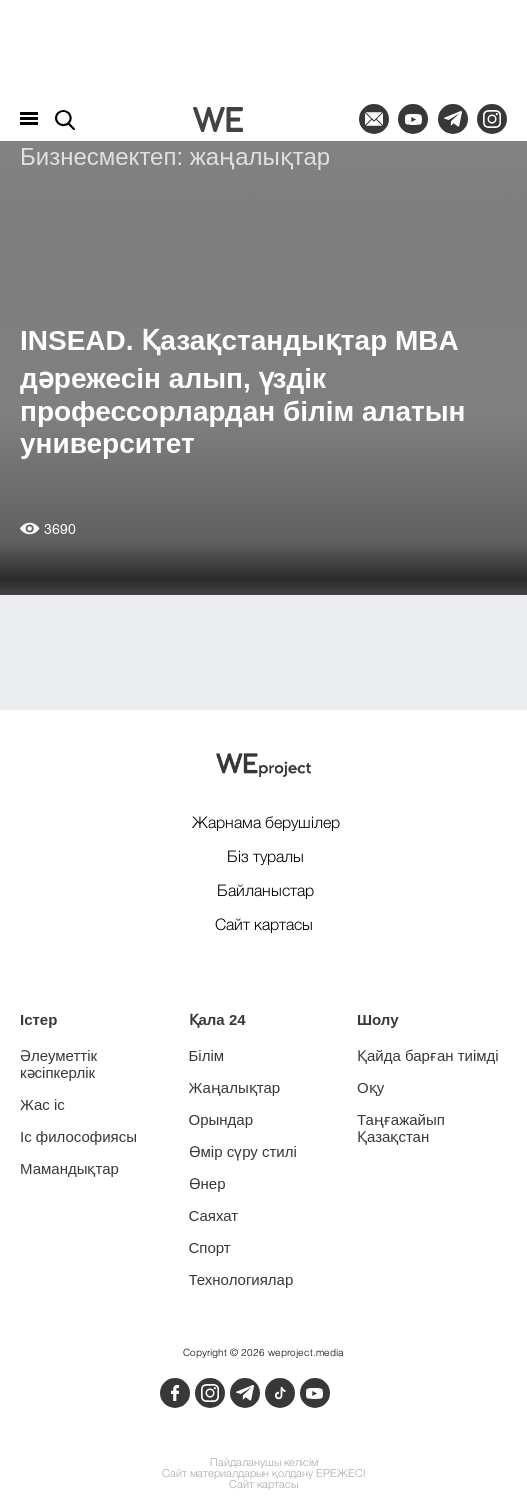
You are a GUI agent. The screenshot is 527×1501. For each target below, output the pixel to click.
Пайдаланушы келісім (264, 1463)
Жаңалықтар (235, 1087)
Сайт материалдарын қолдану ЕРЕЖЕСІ (263, 1474)
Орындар (221, 1119)
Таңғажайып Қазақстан (401, 1128)
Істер (38, 1019)
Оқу (370, 1087)
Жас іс (42, 1104)
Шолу (378, 1019)
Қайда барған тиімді (428, 1055)
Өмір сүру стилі (243, 1151)
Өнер (207, 1183)
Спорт (210, 1247)
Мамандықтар (69, 1168)
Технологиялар (241, 1279)
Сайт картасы (263, 1485)
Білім (207, 1055)
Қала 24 (217, 1019)
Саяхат (214, 1215)
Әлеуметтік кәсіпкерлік (58, 1064)
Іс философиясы (78, 1136)
